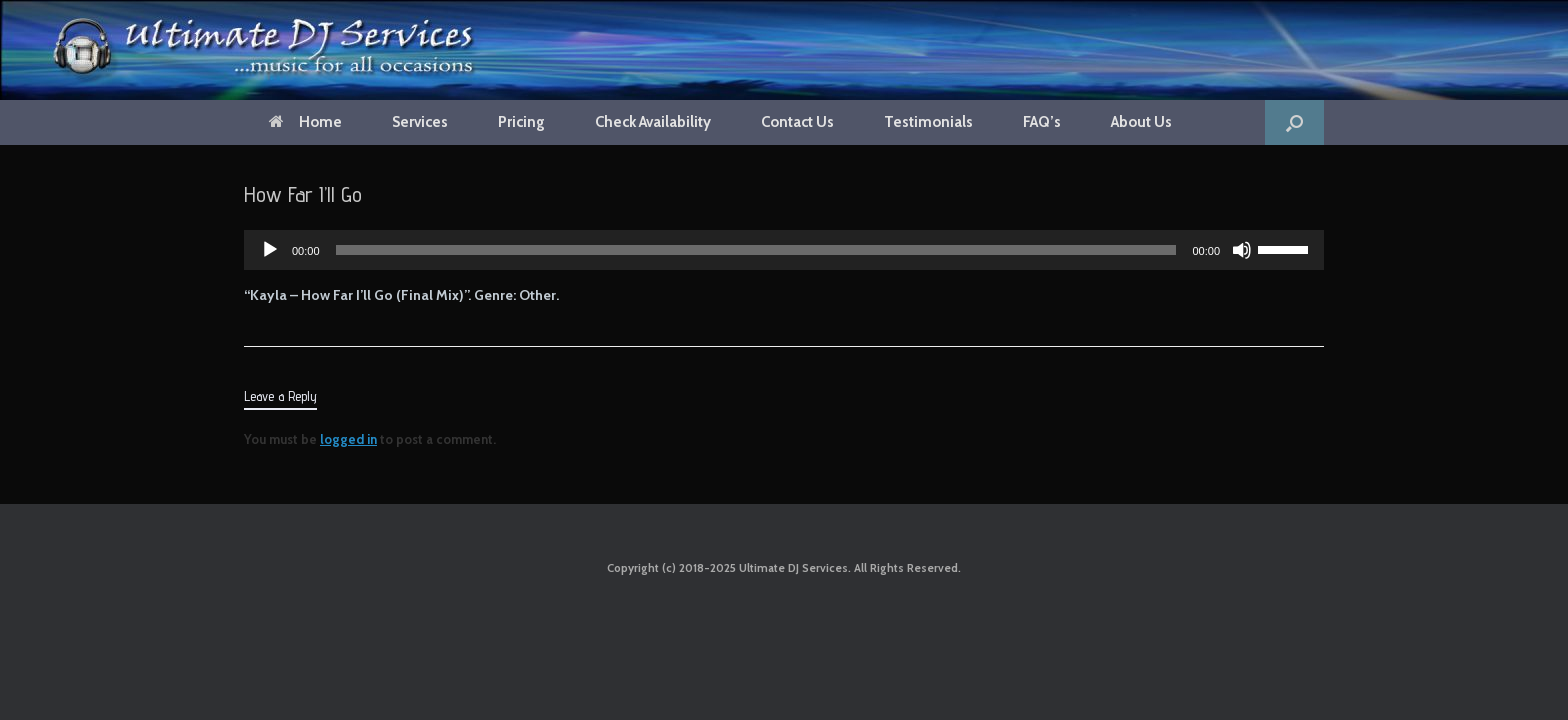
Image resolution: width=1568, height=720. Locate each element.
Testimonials (928, 122)
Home (305, 122)
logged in (348, 439)
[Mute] (1242, 250)
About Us (1141, 122)
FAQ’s (1042, 122)
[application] (784, 250)
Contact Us (797, 122)
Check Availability (653, 122)
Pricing (521, 122)
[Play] (270, 250)
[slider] (756, 250)
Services (420, 122)
